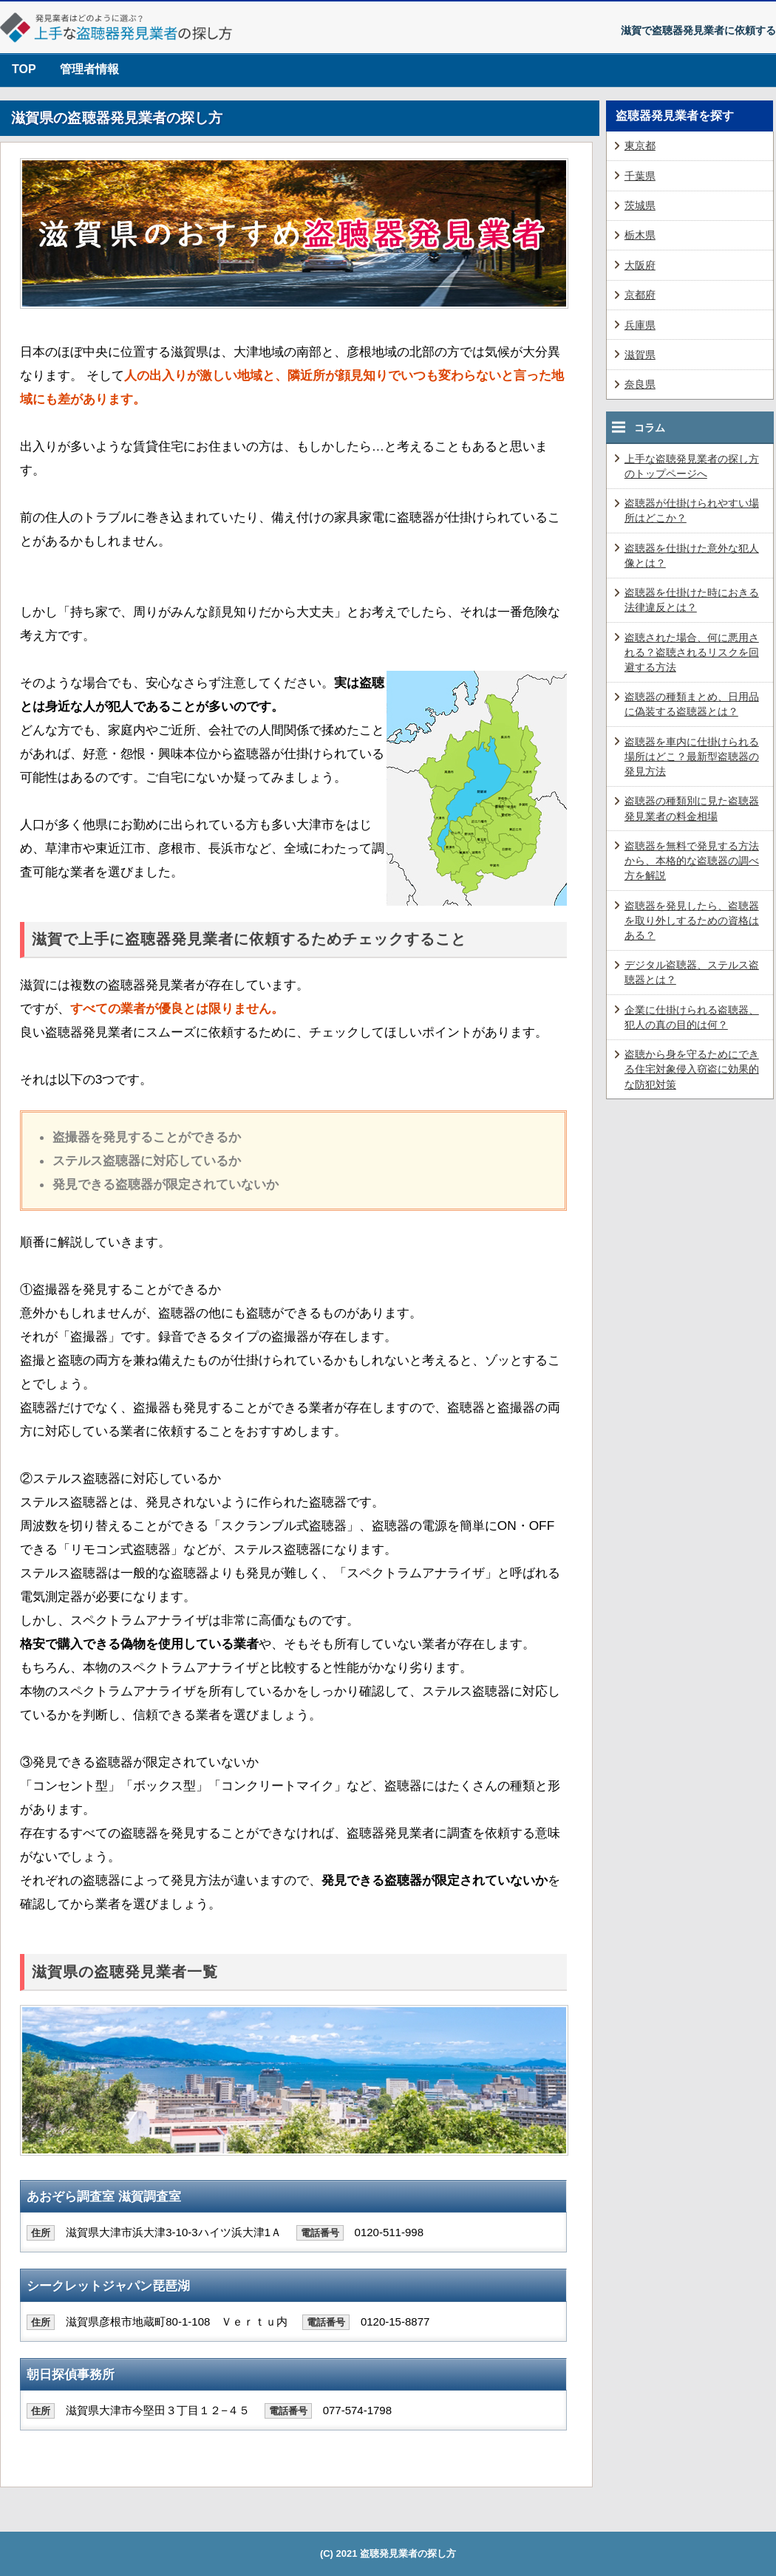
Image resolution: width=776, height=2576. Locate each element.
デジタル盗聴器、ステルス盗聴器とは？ (691, 972)
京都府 (640, 295)
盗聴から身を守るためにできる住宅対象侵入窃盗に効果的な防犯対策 (691, 1069)
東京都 (640, 145)
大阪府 (640, 265)
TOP (24, 69)
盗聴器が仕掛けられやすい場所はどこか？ (691, 510)
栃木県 (640, 235)
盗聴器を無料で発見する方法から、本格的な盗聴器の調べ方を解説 (691, 860)
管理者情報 (89, 69)
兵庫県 (640, 325)
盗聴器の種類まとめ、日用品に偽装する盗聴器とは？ (691, 704)
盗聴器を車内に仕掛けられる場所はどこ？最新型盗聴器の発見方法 (691, 756)
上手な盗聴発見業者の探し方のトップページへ (691, 466)
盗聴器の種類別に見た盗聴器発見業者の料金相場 (691, 808)
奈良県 (640, 384)
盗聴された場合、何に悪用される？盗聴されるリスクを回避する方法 (691, 652)
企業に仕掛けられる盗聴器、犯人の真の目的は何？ (691, 1017)
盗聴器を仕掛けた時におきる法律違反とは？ (691, 600)
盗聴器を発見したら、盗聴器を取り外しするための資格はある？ (691, 920)
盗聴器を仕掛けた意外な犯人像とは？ (691, 555)
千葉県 (640, 176)
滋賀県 (640, 355)
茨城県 (640, 205)
